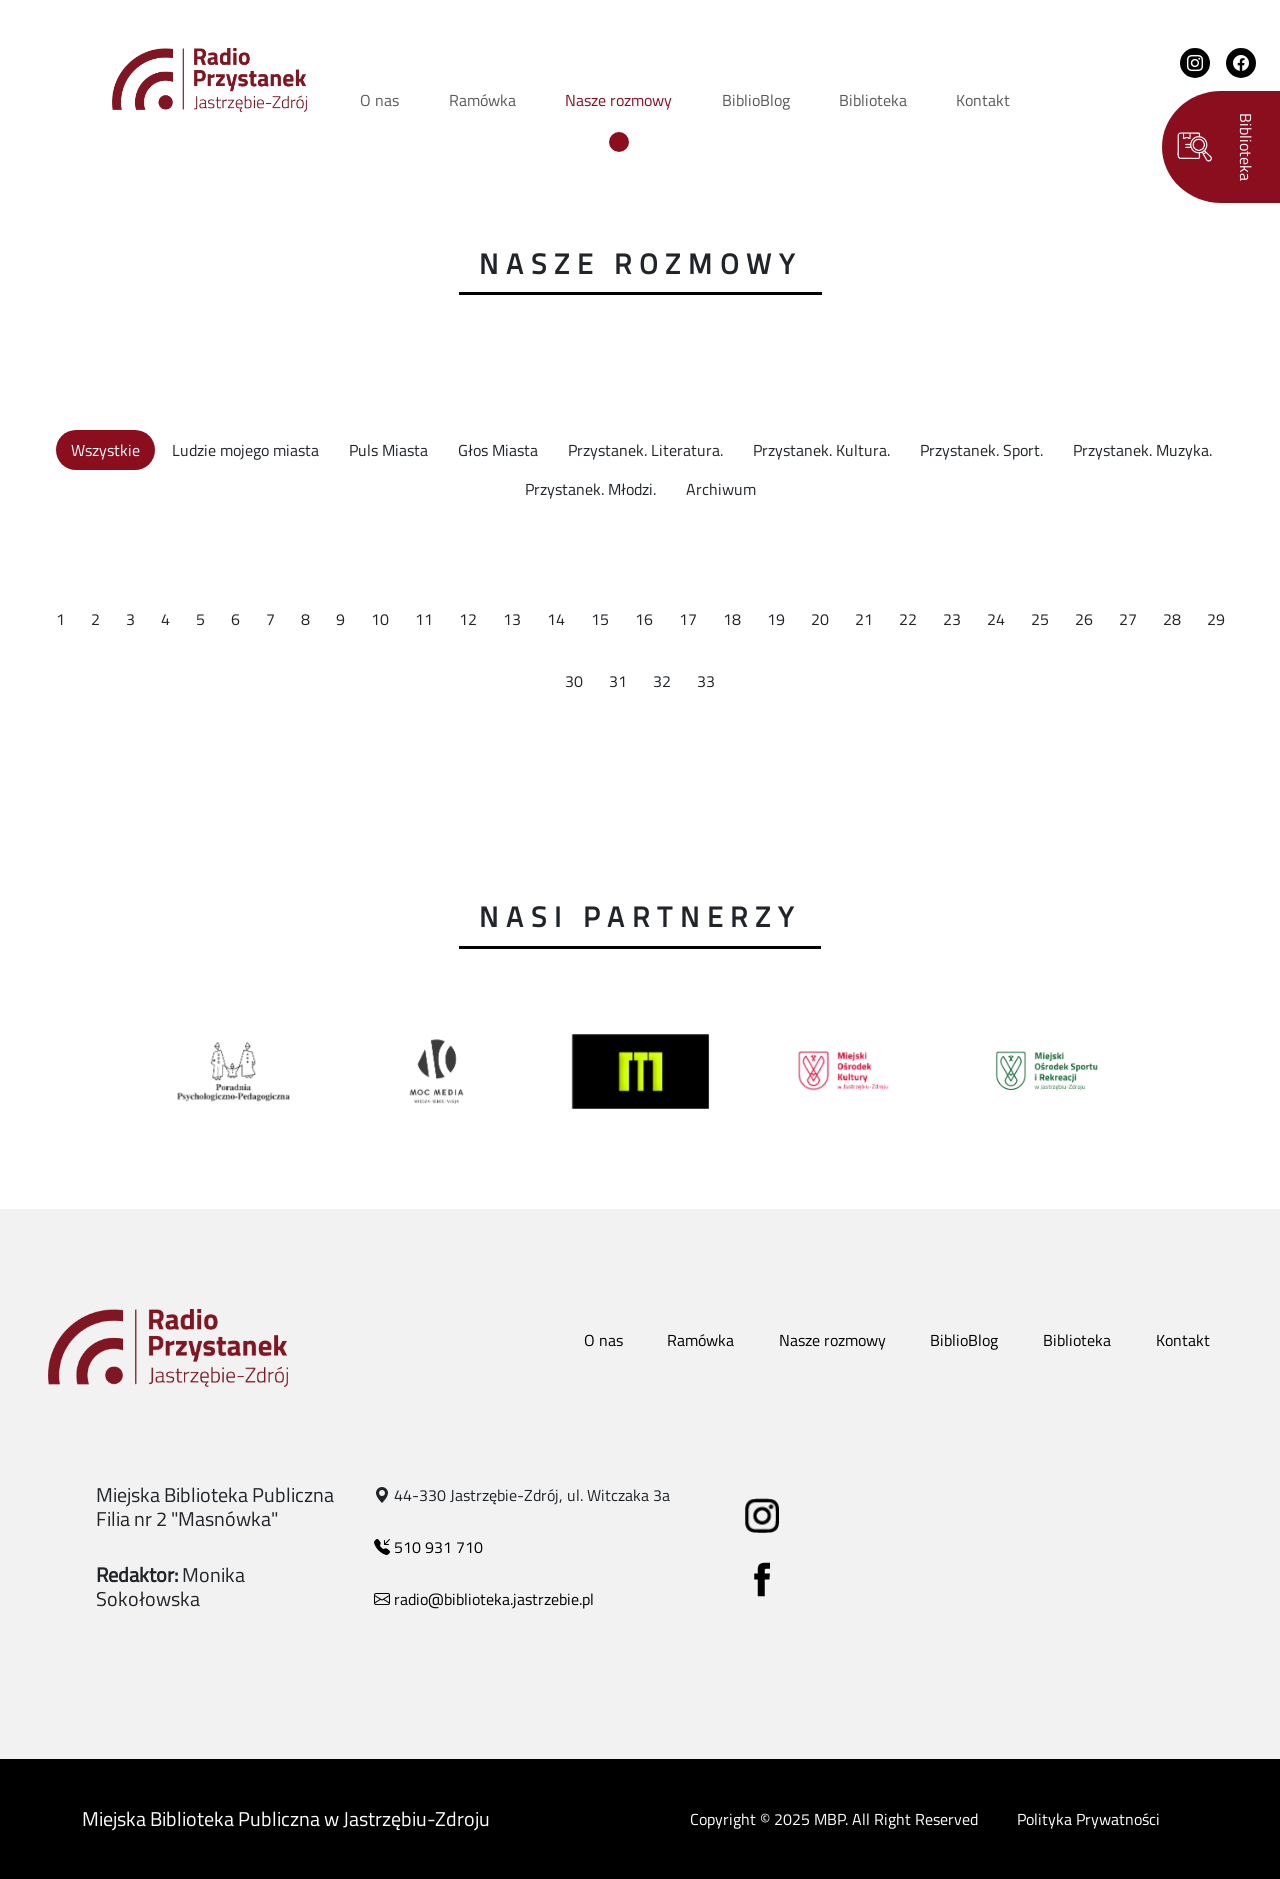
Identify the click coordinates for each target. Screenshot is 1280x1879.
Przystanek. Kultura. (821, 450)
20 (820, 619)
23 (952, 619)
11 (424, 619)
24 (996, 619)
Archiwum (721, 489)
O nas (379, 100)
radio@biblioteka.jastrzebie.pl (484, 1599)
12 (468, 619)
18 (732, 619)
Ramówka (482, 100)
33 (706, 681)
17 (688, 619)
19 (776, 619)
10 (380, 619)
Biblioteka (873, 100)
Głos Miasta (498, 450)
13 (512, 619)
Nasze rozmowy (618, 100)
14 (556, 619)
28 (1172, 619)
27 (1128, 619)
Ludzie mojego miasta (245, 450)
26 (1084, 619)
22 (908, 619)
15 (600, 619)
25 (1040, 619)
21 (864, 619)
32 (662, 681)
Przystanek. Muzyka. (1142, 450)
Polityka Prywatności (1088, 1819)
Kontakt (983, 100)
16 (644, 619)
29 (1216, 619)
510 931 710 (428, 1547)
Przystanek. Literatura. (645, 450)
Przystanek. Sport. (981, 450)
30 (574, 681)
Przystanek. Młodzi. (590, 489)
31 (618, 681)
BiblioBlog (756, 100)
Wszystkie (105, 450)
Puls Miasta (388, 450)
